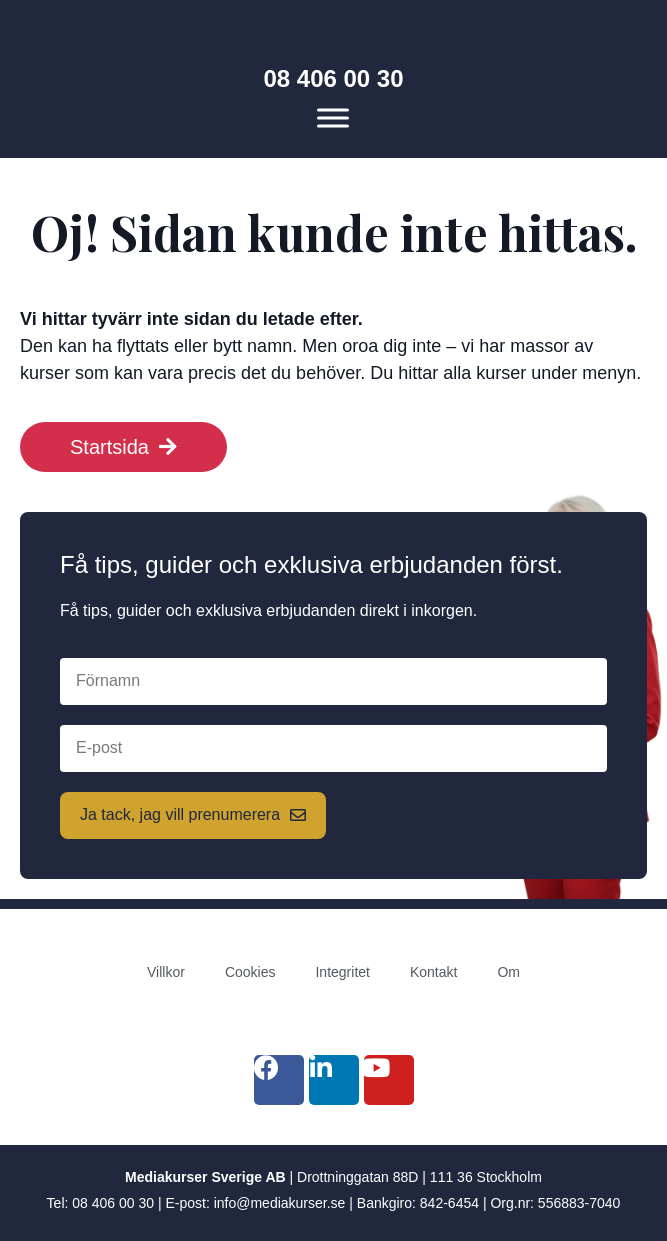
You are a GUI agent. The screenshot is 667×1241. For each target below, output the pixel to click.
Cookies (250, 972)
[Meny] (333, 118)
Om (508, 972)
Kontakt (433, 972)
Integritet (342, 972)
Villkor (166, 972)
